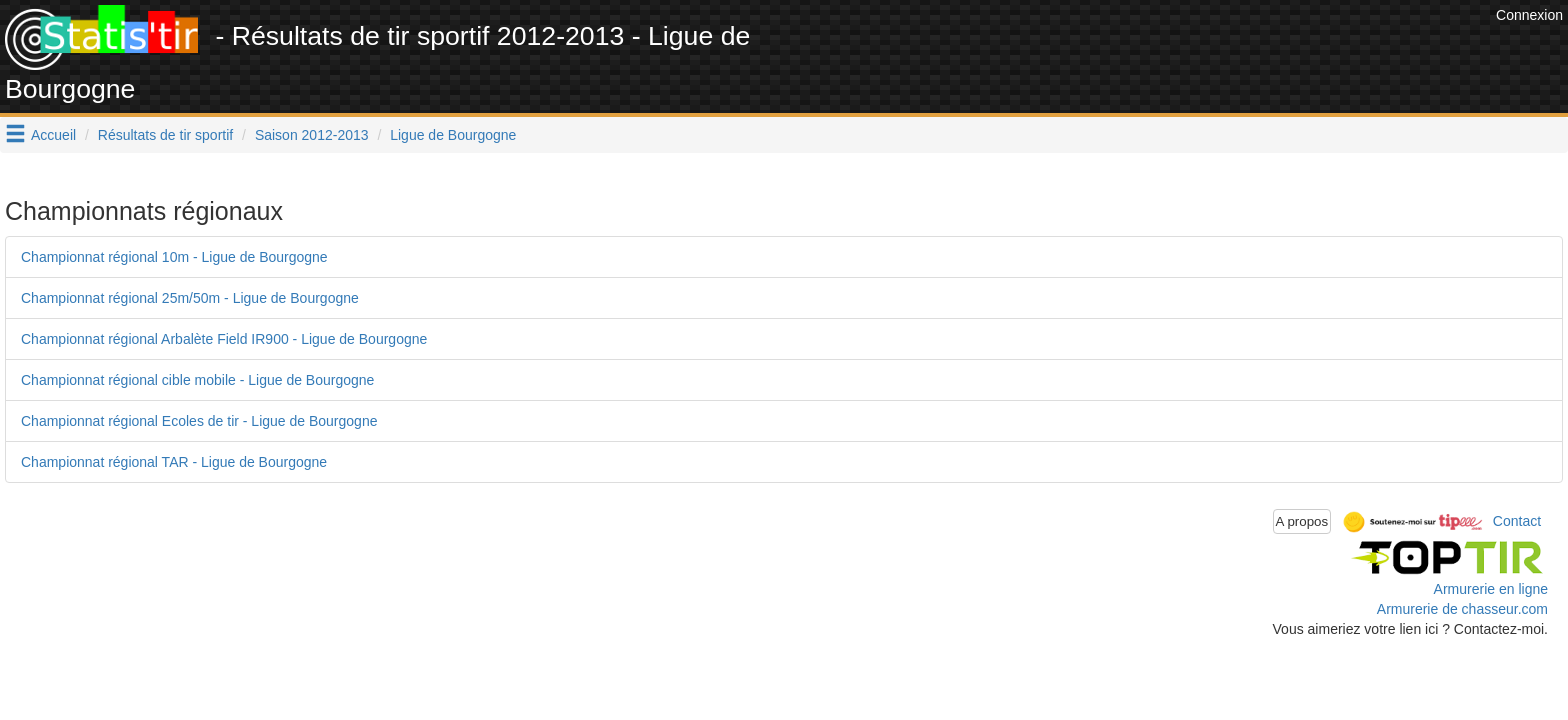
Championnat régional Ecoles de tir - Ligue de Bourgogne (199, 421)
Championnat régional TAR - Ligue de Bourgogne (174, 462)
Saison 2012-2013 (312, 135)
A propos (1302, 521)
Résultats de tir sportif (165, 135)
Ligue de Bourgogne (453, 135)
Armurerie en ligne (1491, 589)
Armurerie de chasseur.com (1462, 609)
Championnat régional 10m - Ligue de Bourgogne (174, 257)
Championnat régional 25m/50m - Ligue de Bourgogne (190, 298)
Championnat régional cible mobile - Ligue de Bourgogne (197, 380)
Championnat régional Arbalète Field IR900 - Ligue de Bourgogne (224, 339)
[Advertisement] (1127, 50)
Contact (1517, 520)
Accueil (53, 135)
